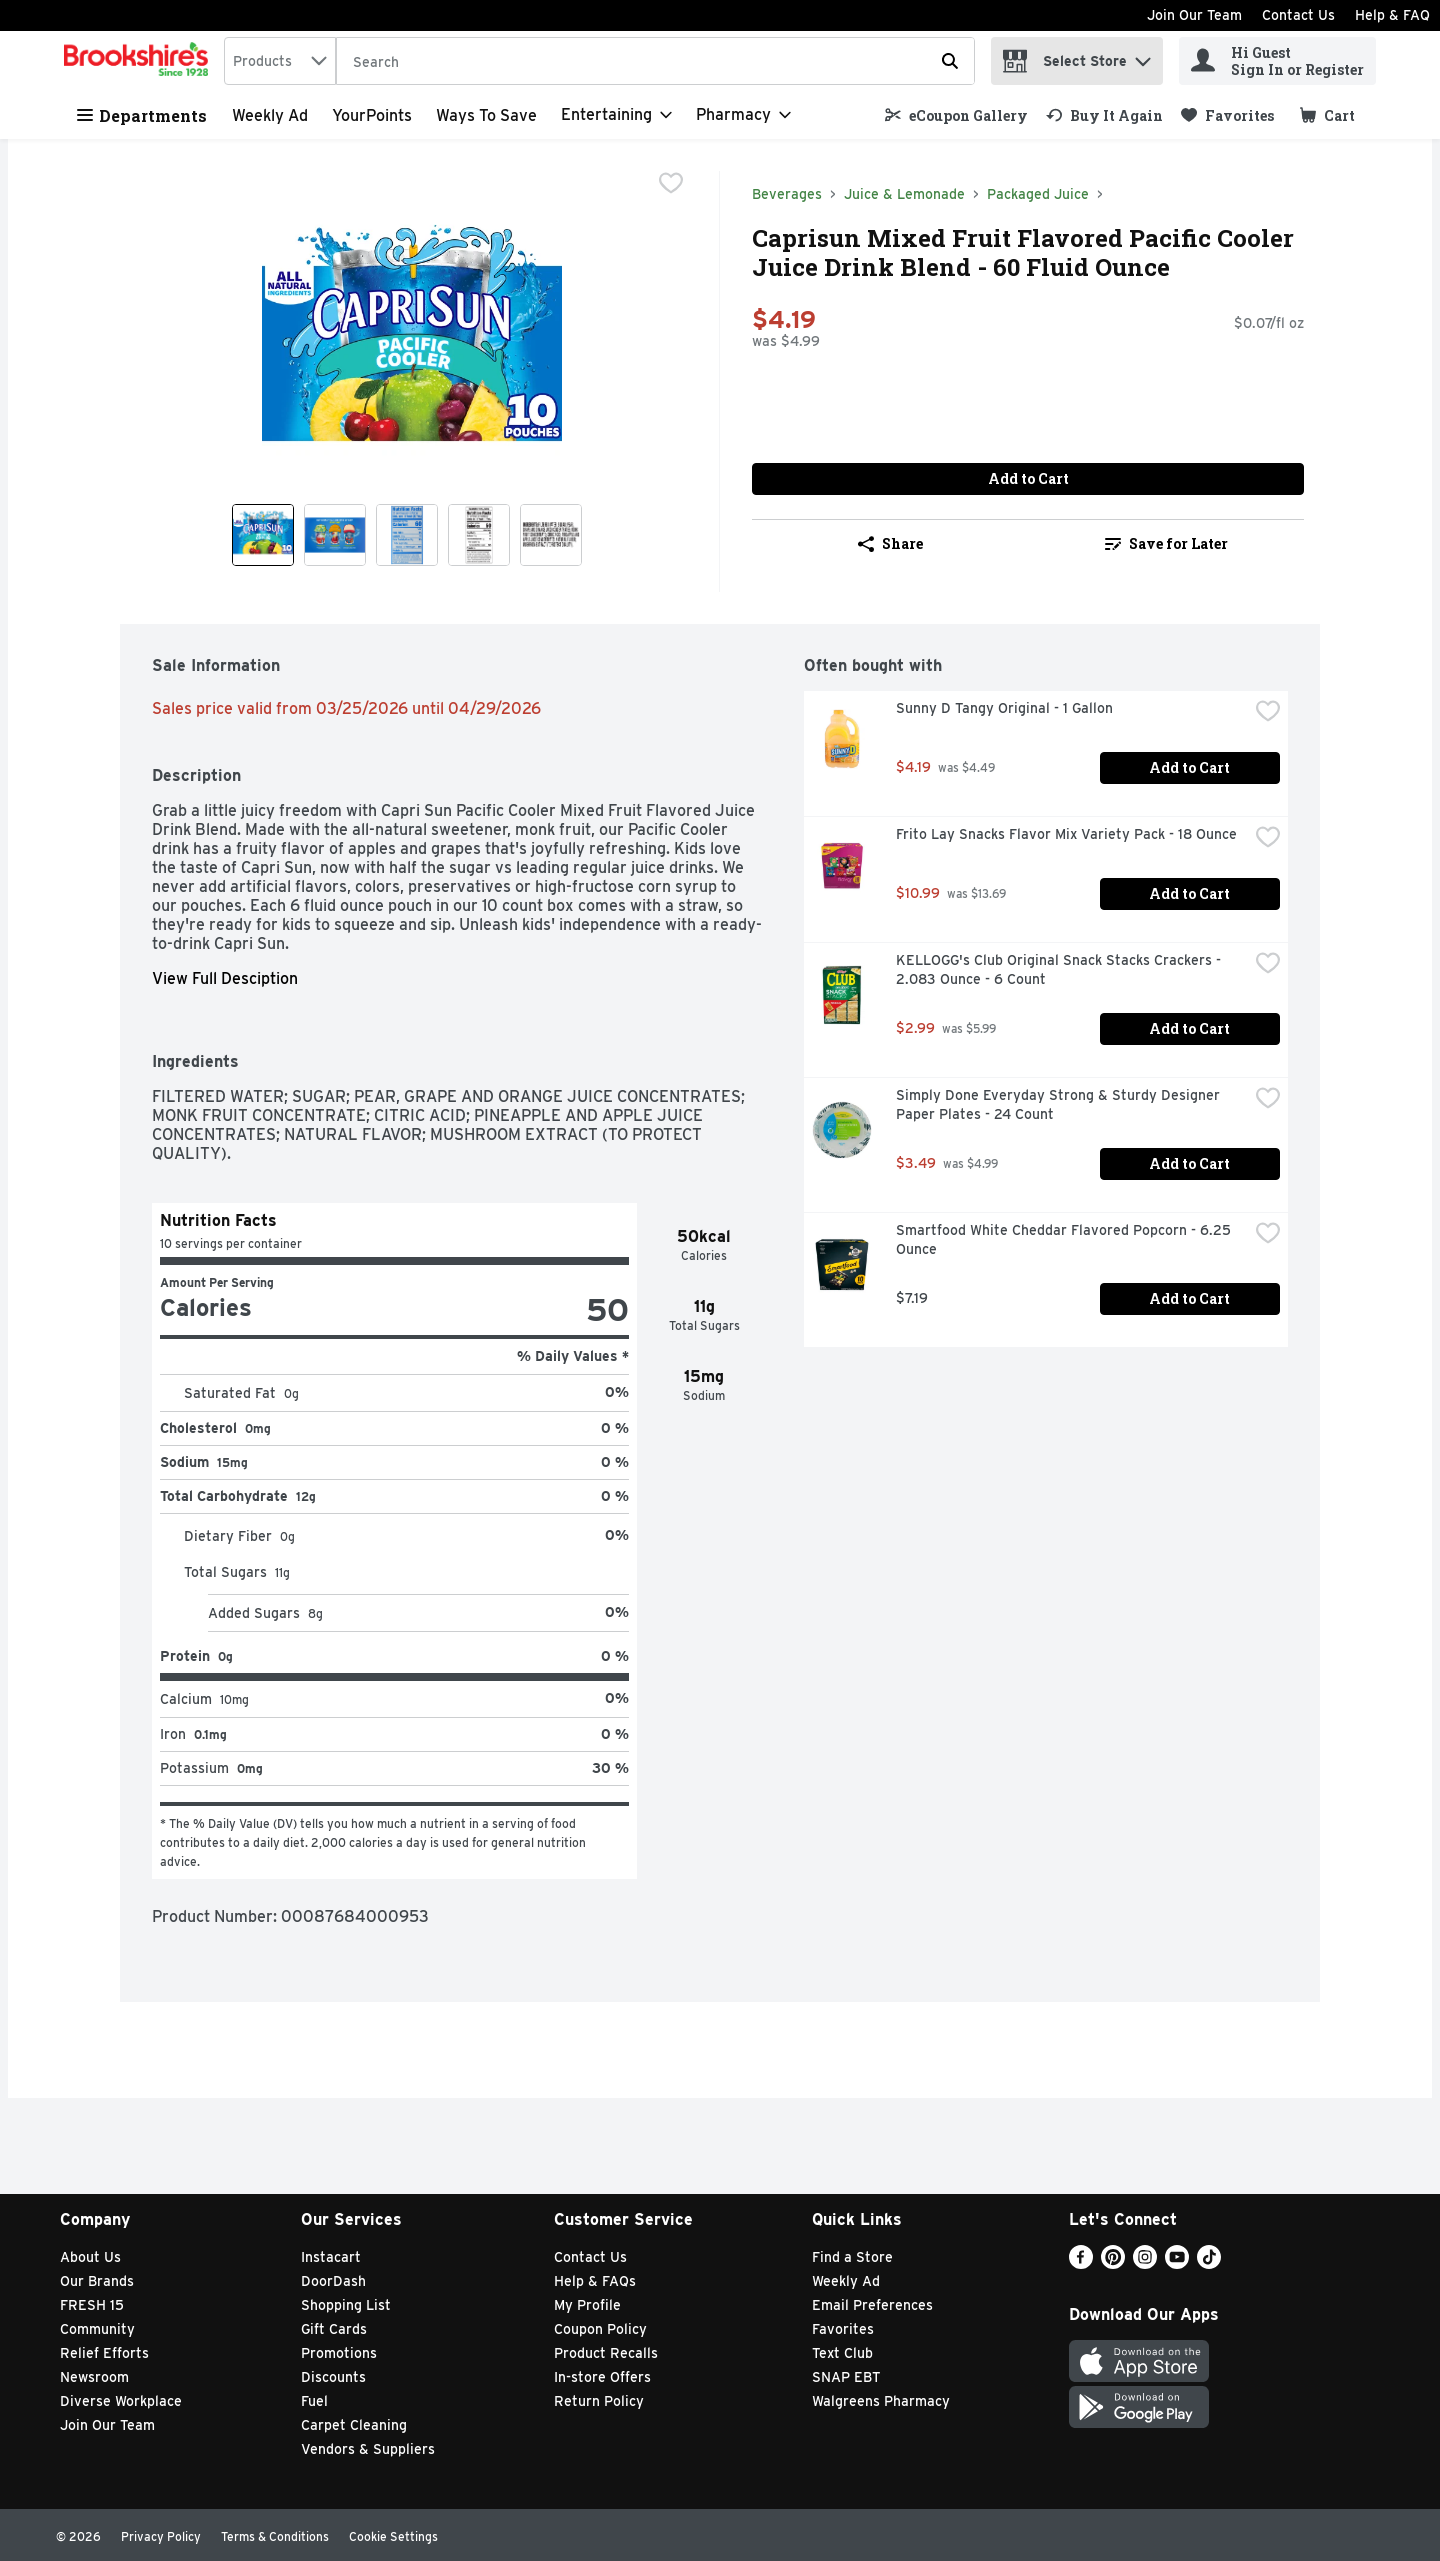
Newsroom (94, 2377)
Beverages (787, 194)
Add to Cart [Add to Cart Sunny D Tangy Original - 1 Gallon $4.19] (1189, 767)
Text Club (842, 2353)
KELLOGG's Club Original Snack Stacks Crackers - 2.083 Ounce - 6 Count (1060, 969)
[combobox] (280, 61)
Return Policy (599, 2401)
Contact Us (1298, 15)
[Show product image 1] (263, 535)
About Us (90, 2257)
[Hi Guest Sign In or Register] (1277, 61)
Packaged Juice (1038, 194)
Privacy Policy (161, 2536)
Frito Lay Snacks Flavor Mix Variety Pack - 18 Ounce (1066, 834)
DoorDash (333, 2281)
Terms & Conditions (275, 2536)
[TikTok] (1209, 2263)
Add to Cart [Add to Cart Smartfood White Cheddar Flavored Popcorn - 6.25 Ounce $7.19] (1189, 1298)
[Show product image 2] (335, 535)
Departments (142, 115)
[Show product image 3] (407, 535)
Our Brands (97, 2281)
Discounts (333, 2377)
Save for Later (1166, 543)
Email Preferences (872, 2305)
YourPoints (372, 115)
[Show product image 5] (551, 535)
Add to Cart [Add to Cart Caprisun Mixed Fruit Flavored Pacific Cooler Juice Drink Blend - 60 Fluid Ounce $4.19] (1028, 478)
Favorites (843, 2329)
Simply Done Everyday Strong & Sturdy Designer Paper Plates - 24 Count (1060, 1104)
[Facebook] (1081, 2263)
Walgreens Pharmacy (881, 2401)
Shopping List (346, 2305)
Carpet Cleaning (354, 2425)
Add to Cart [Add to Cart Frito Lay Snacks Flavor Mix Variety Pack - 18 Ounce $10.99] (1189, 893)
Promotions (339, 2353)
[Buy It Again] (1104, 115)
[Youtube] (1177, 2263)
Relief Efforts (104, 2353)
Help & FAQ (1392, 15)
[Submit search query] (950, 61)
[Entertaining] (616, 115)
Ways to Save (486, 115)
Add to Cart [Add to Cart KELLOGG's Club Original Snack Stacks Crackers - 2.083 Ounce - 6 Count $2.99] (1189, 1028)
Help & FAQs (595, 2281)
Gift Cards (334, 2329)
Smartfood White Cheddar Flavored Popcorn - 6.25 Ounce (1065, 1239)
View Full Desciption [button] (225, 978)
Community (97, 2329)
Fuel (314, 2401)
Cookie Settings (393, 2536)
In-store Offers (602, 2377)
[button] (1143, 56)
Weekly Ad (270, 115)
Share (890, 543)
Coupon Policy (600, 2329)
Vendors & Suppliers (368, 2449)
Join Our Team (1194, 15)
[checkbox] (671, 185)
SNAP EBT (846, 2377)
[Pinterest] (1113, 2263)
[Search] (655, 62)
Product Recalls (606, 2353)
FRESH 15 (92, 2305)
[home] (140, 61)
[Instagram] (1145, 2263)
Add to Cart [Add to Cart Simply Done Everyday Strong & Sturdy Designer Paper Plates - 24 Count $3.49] (1189, 1163)
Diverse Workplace (121, 2401)
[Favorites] (1227, 115)
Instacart (331, 2257)
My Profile (587, 2305)
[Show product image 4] (479, 535)
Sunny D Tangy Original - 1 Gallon (1004, 708)
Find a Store (852, 2257)
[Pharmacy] (743, 115)
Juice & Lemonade (904, 194)
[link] (956, 115)
